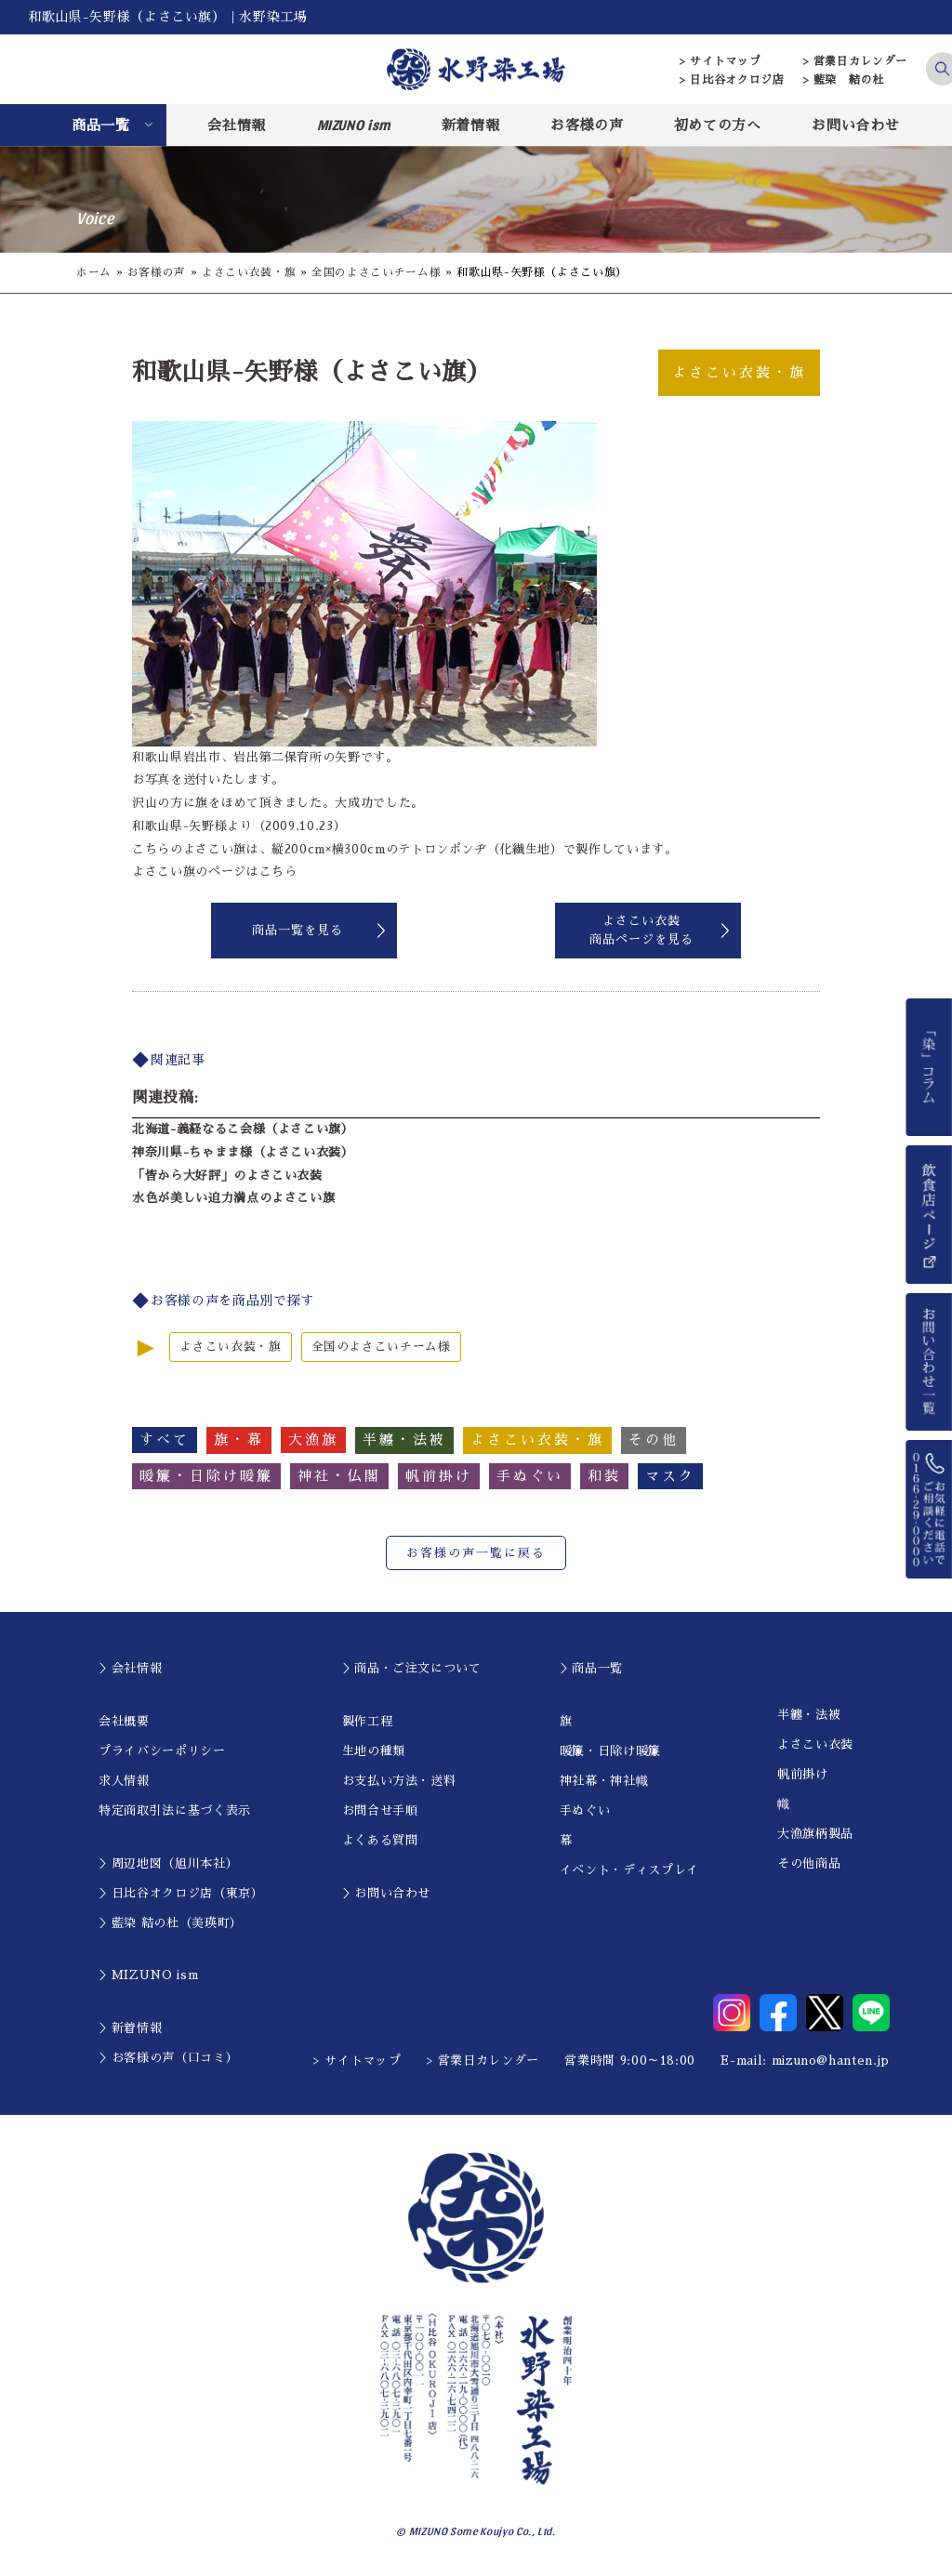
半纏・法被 (808, 1715)
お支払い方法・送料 (399, 1781)
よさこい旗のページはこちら (214, 871)
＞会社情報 (130, 1668)
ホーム (94, 272)
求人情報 (124, 1781)
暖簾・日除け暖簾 (610, 1751)
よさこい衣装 (815, 1744)
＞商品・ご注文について (412, 1668)
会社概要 (124, 1721)
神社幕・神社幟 (604, 1781)
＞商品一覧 (591, 1668)
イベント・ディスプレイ (629, 1870)
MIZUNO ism (354, 124)
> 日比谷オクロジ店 (732, 80)
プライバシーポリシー (162, 1751)
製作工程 (367, 1721)
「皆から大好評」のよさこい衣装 (227, 1175)
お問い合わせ (855, 125)
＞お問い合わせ (386, 1893)
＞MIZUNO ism (148, 1975)
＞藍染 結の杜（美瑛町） (171, 1923)
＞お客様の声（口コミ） (168, 2058)
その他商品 (808, 1863)
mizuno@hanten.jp (831, 2060)
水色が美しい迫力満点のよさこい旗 (233, 1198)
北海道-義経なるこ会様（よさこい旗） (243, 1129)
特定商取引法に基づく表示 (175, 1810)
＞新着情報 (130, 2028)
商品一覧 (101, 125)
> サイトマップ (720, 61)
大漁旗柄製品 (815, 1834)
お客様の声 (586, 125)
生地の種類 (373, 1751)
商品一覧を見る (297, 930)
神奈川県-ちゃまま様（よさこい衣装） (243, 1152)
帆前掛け (802, 1774)
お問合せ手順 (380, 1810)
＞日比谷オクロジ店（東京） (181, 1893)
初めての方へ (717, 125)
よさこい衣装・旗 (249, 272)
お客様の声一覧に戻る (476, 1553)
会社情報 (236, 125)
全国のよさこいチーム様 (376, 272)
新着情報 (471, 125)
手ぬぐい (585, 1810)
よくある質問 (380, 1840)
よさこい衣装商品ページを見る (641, 930)
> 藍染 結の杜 (843, 80)
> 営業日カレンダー (855, 61)
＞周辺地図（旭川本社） (168, 1863)
